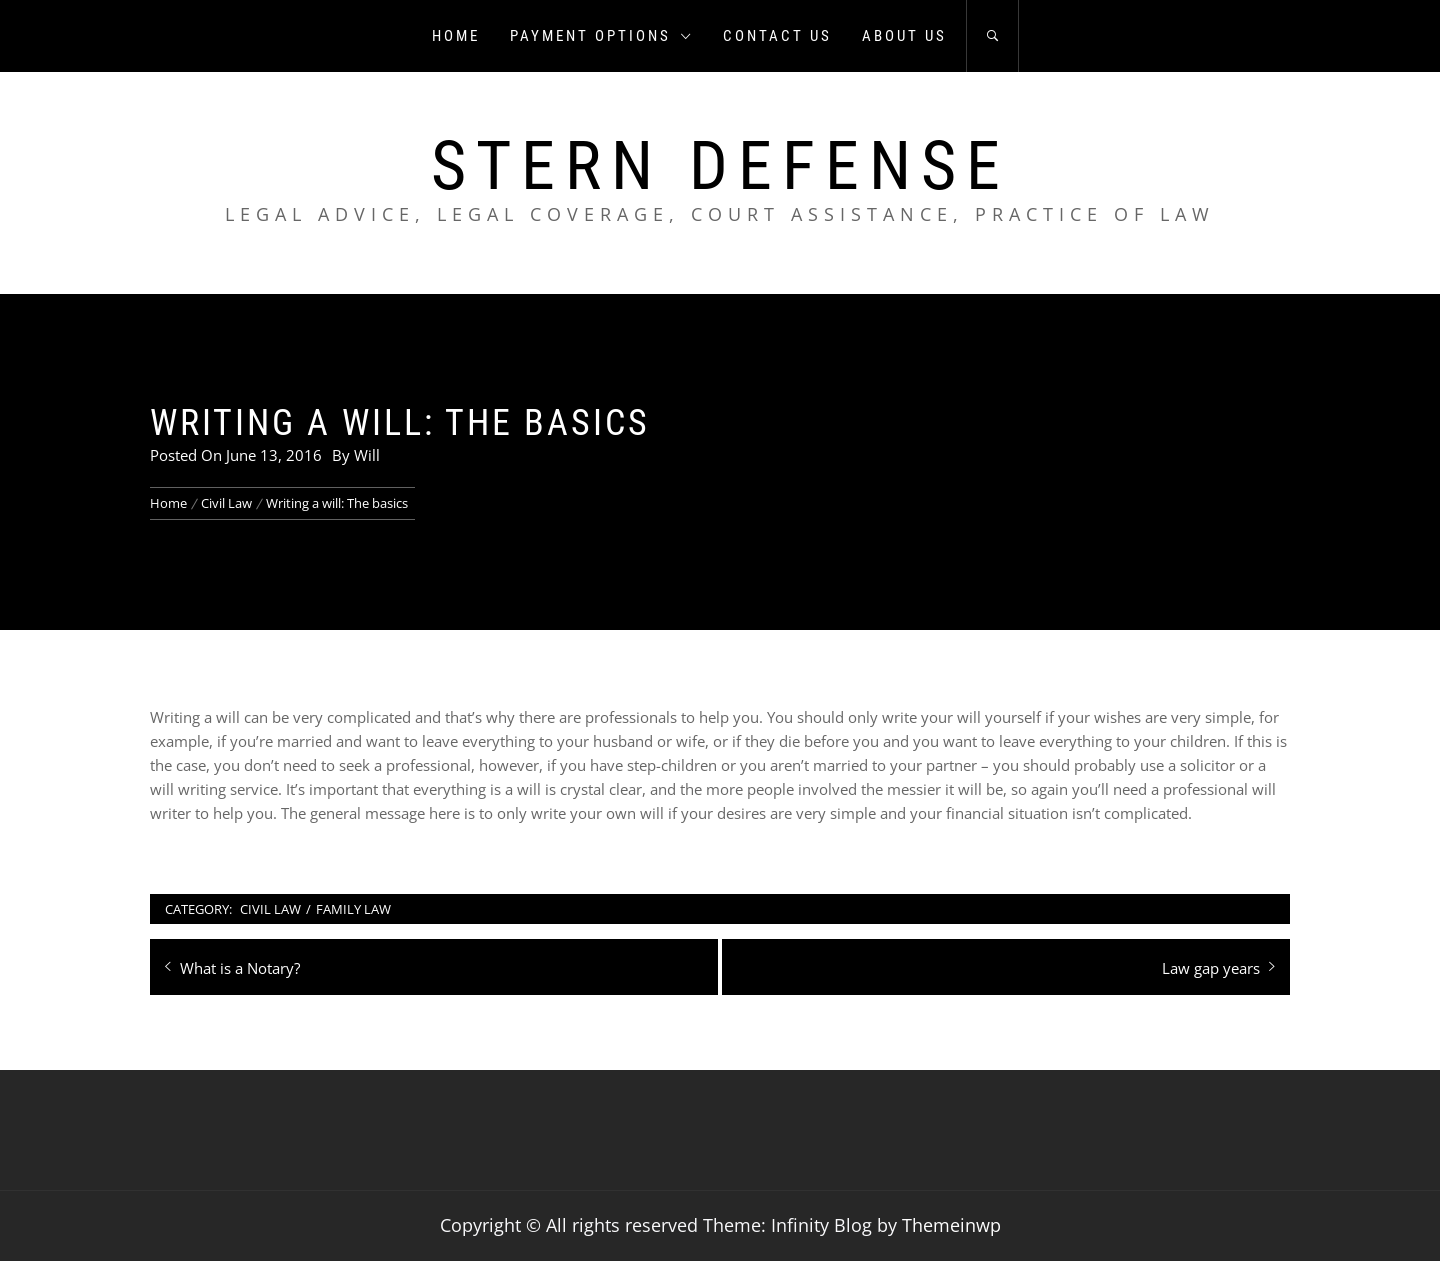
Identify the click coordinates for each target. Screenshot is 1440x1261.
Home (456, 36)
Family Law (353, 909)
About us (904, 36)
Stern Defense (720, 166)
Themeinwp (951, 1225)
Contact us (777, 36)
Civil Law (270, 909)
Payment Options (601, 36)
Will (367, 455)
